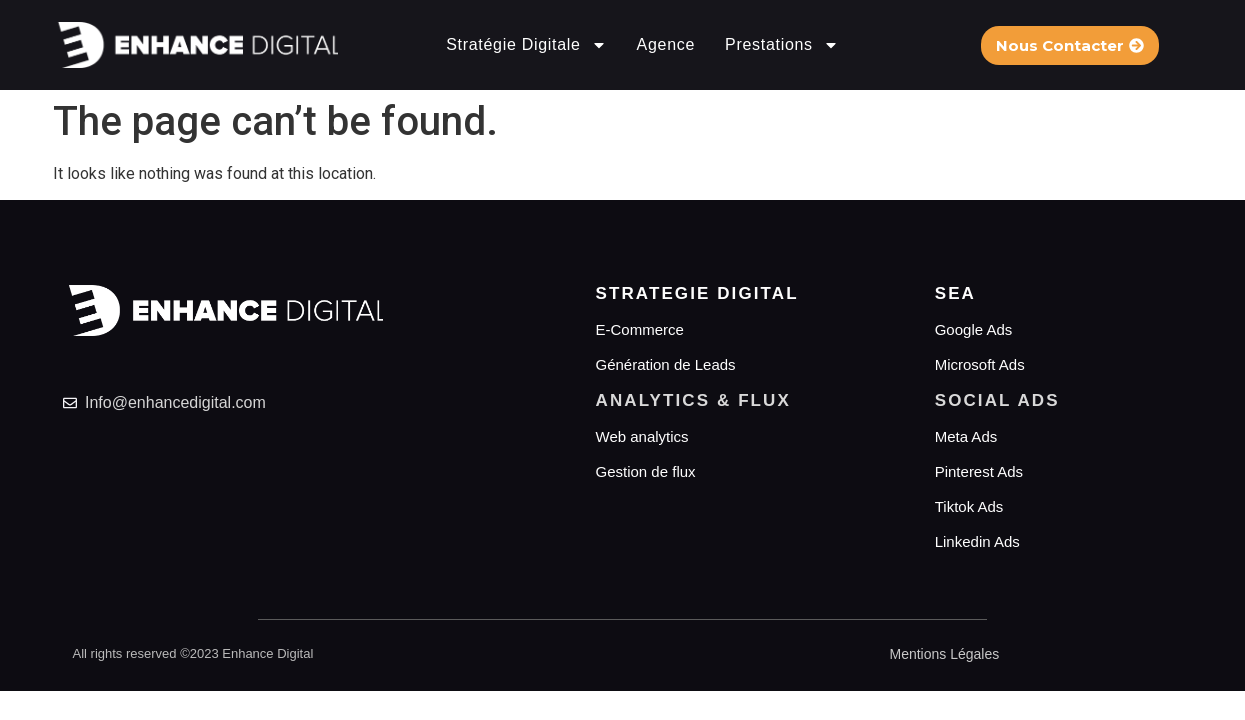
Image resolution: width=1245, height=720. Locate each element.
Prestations (782, 45)
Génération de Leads (666, 364)
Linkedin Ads (977, 541)
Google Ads (974, 329)
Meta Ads (966, 436)
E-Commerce (640, 329)
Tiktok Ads (969, 506)
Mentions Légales (945, 654)
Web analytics (642, 436)
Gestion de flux (646, 471)
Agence (666, 44)
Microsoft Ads (980, 364)
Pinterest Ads (979, 471)
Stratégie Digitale (526, 45)
